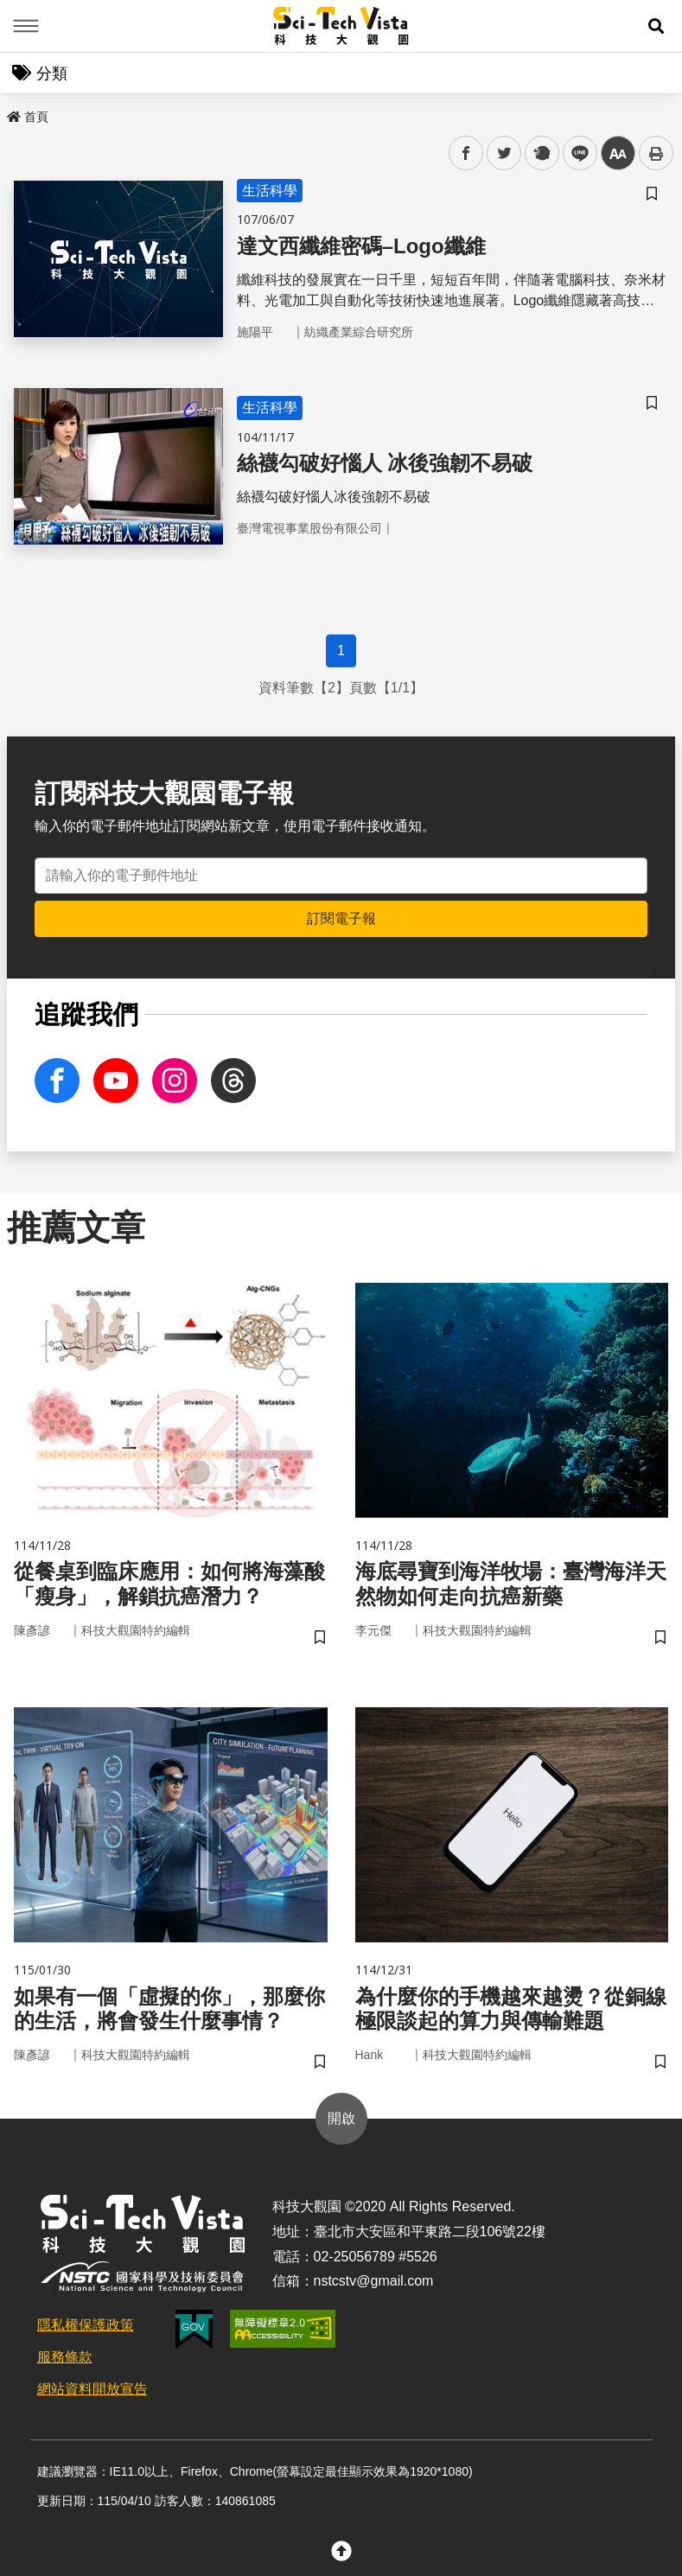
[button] (656, 26)
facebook (466, 153)
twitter (504, 153)
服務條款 (64, 2357)
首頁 (27, 117)
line (574, 153)
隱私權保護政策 (85, 2325)
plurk (541, 153)
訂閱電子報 (341, 918)
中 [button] (618, 153)
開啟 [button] (341, 2118)
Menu (26, 26)
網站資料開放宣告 (92, 2389)
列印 (656, 153)
